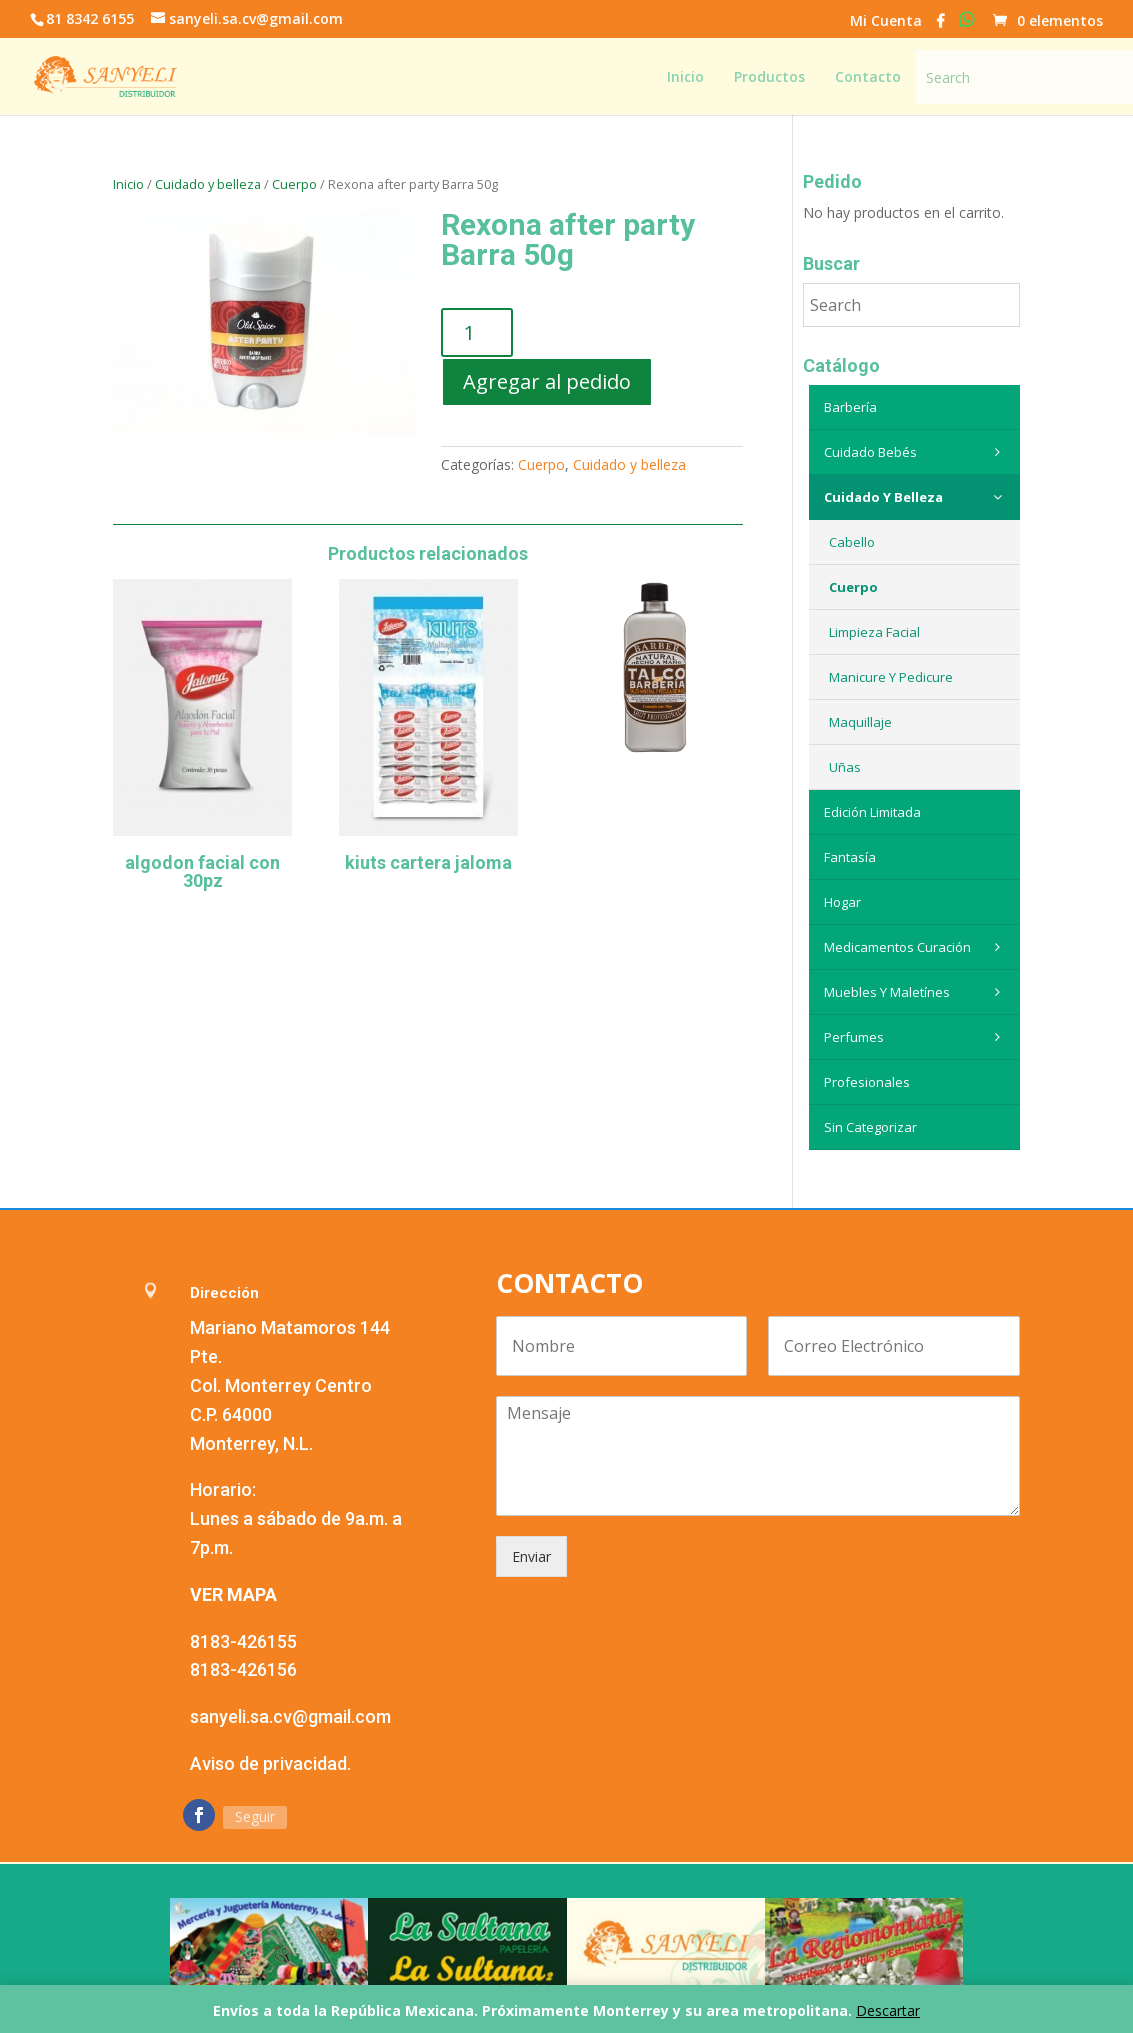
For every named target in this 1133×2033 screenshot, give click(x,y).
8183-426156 (243, 1669)
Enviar (531, 1556)
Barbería (850, 407)
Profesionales (867, 1082)
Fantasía (850, 857)
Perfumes (917, 1037)
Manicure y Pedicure (891, 677)
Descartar (888, 2010)
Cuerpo (294, 184)
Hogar (842, 902)
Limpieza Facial (874, 632)
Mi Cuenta (886, 22)
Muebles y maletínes (917, 992)
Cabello (852, 542)
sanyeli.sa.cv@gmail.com (290, 1716)
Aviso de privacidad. (270, 1763)
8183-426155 (243, 1641)
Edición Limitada (872, 812)
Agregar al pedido (547, 381)
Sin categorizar (870, 1127)
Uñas (845, 767)
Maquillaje (860, 722)
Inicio (128, 184)
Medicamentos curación (917, 947)
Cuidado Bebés (917, 452)
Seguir (255, 1816)
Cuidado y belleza (208, 184)
